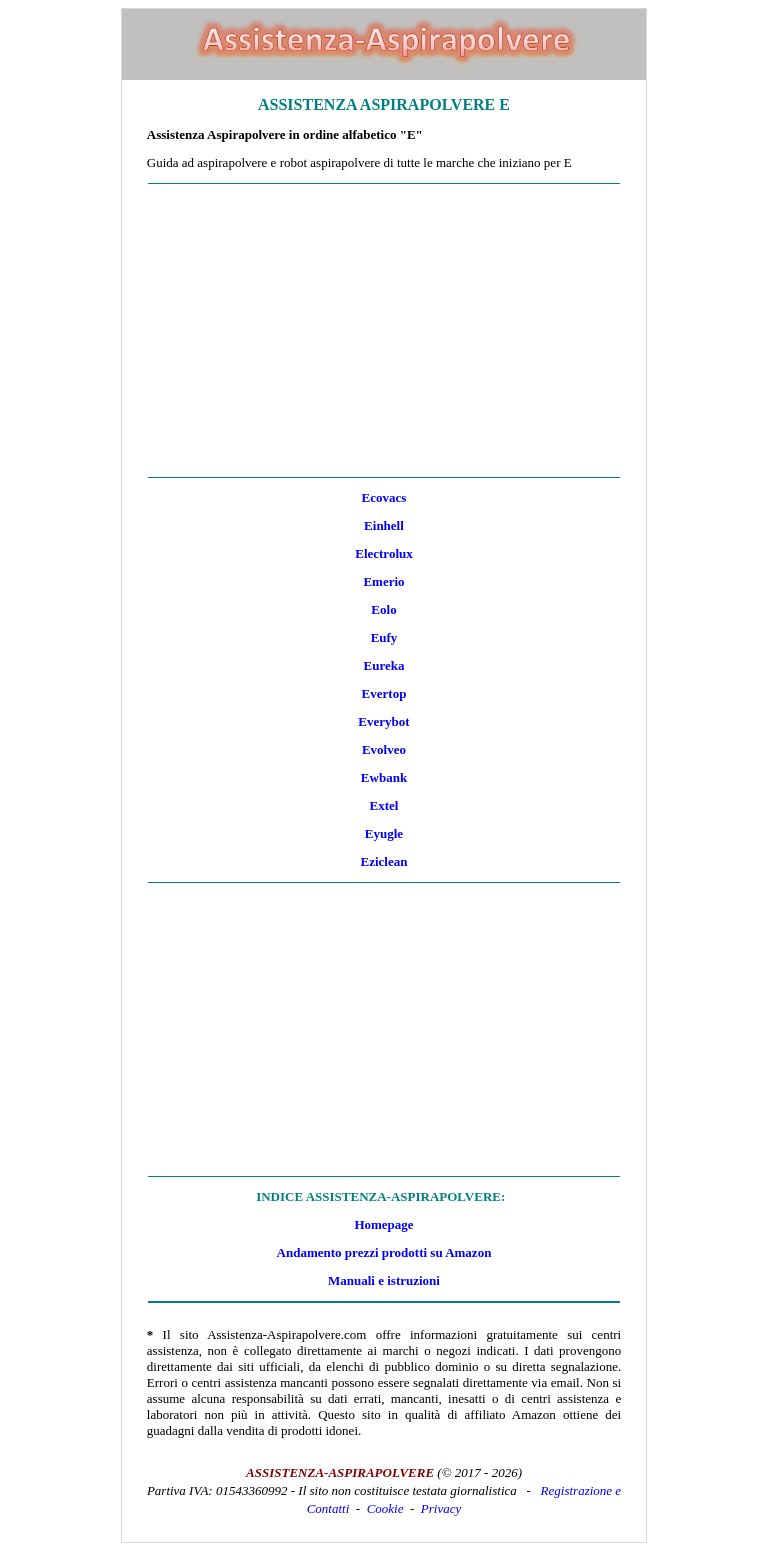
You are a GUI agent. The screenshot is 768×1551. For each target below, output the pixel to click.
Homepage (383, 1224)
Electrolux (384, 553)
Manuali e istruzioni (384, 1280)
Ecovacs (384, 497)
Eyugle (384, 833)
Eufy (384, 637)
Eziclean (384, 861)
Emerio (383, 581)
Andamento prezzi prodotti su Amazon (384, 1252)
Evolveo (384, 749)
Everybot (383, 721)
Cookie (385, 1508)
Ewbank (384, 777)
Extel (384, 805)
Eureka (384, 665)
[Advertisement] (384, 331)
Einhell (384, 525)
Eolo (383, 609)
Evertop (384, 693)
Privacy (441, 1508)
